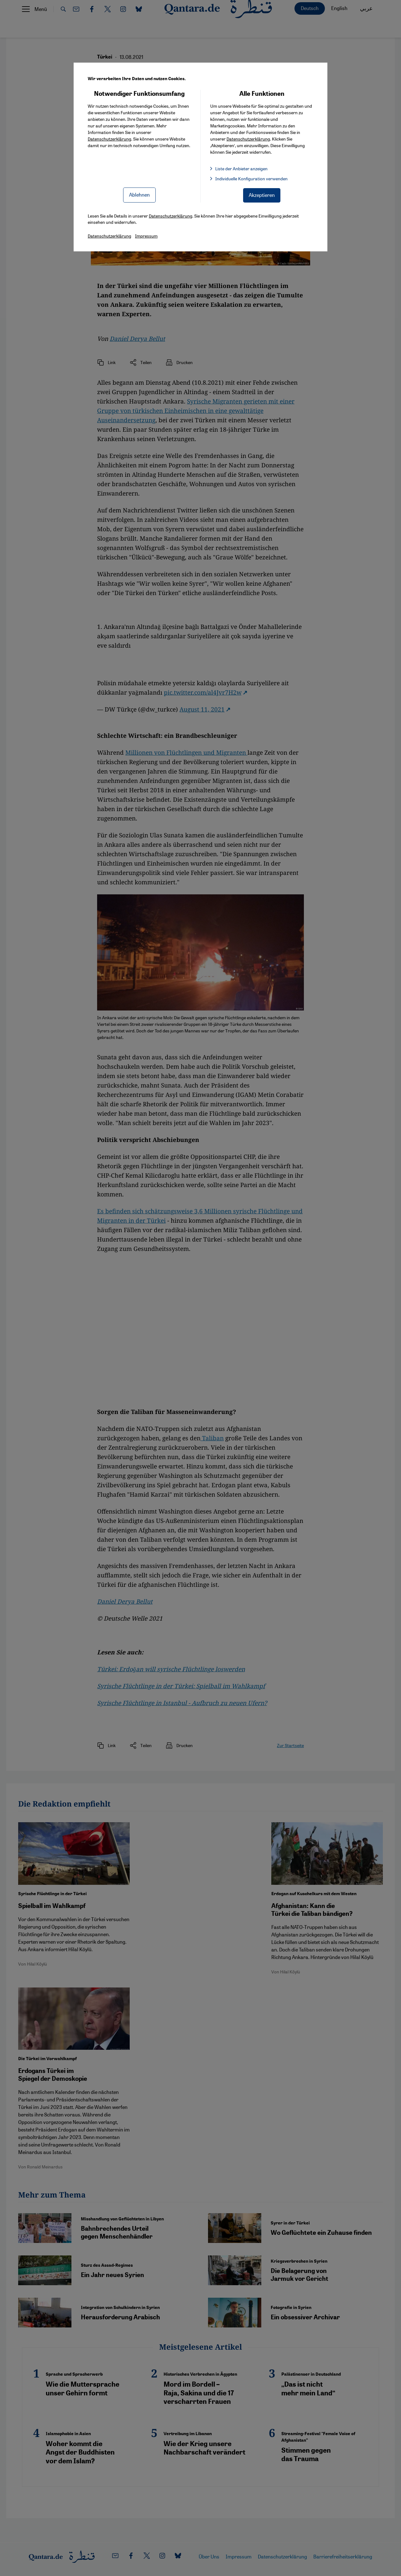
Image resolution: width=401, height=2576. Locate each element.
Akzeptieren (262, 195)
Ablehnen (139, 194)
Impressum (146, 236)
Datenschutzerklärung (109, 138)
